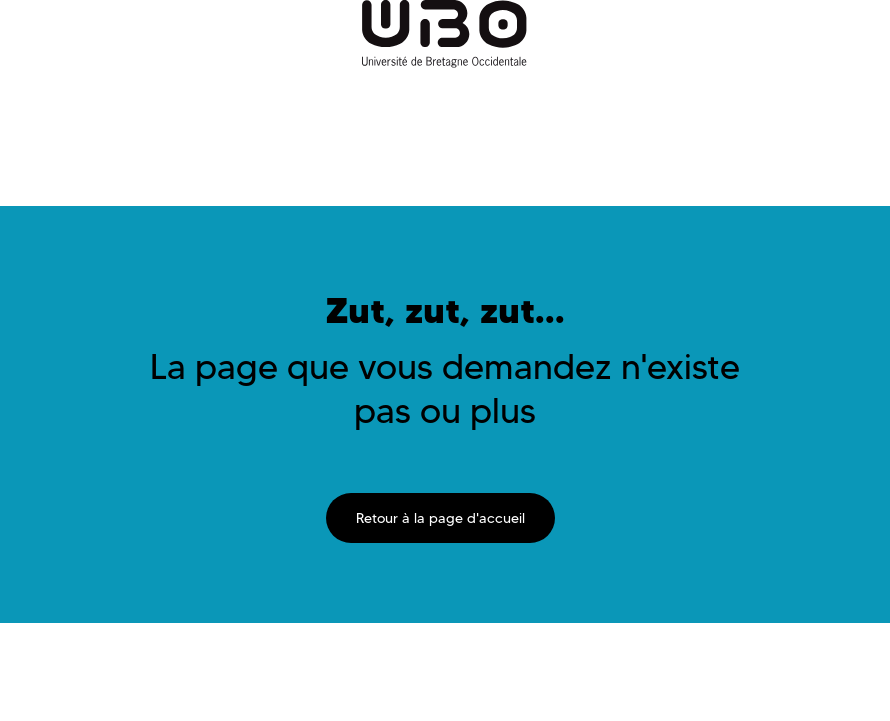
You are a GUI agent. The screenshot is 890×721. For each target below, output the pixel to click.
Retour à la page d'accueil (440, 518)
